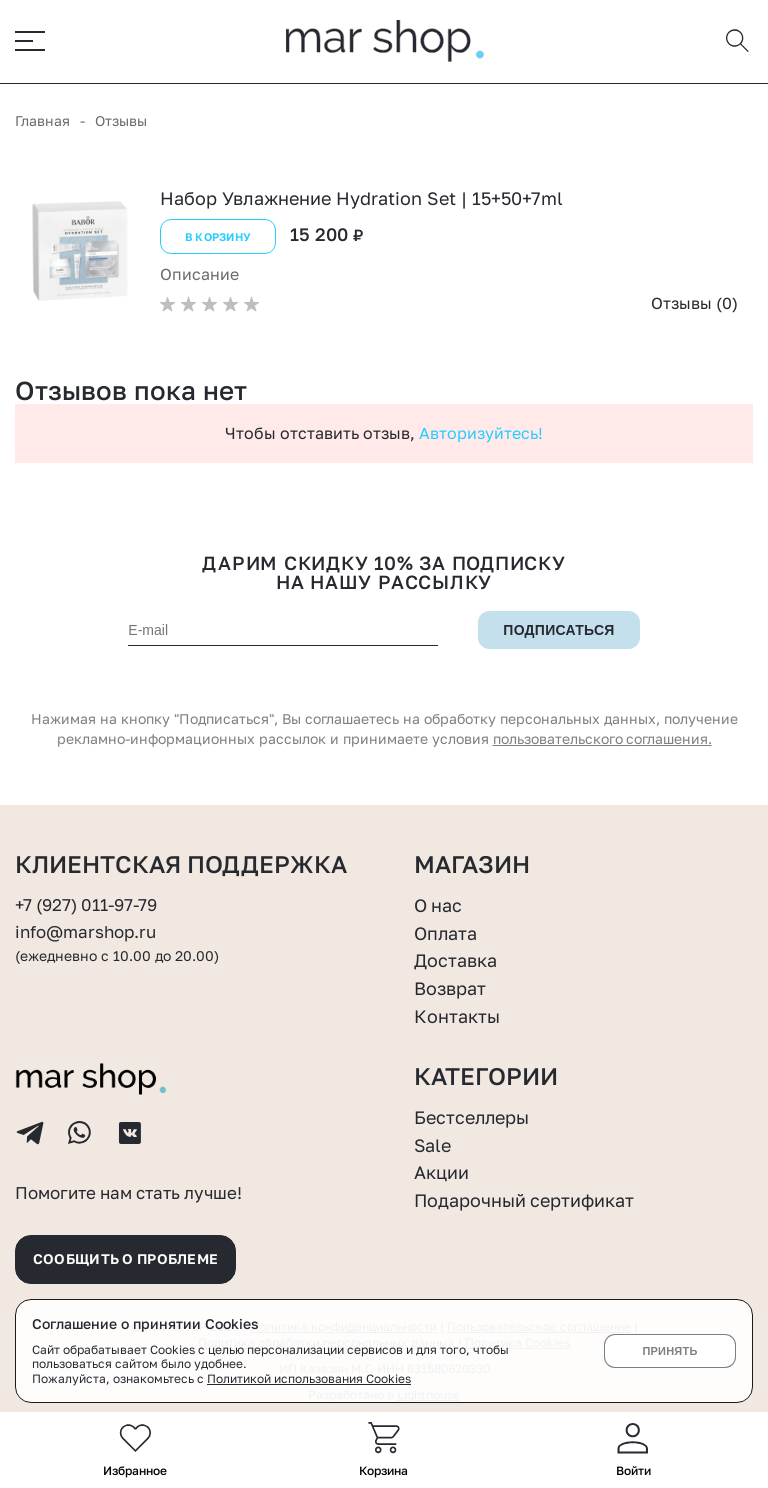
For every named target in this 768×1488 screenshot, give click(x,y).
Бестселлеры (472, 1116)
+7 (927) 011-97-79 (86, 905)
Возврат (450, 987)
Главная (42, 120)
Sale (433, 1144)
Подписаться (559, 630)
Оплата (446, 932)
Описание (199, 274)
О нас (438, 905)
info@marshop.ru (85, 931)
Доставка (455, 960)
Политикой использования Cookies (309, 1378)
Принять (669, 1351)
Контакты (457, 1015)
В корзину (218, 236)
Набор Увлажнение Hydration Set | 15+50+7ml (361, 198)
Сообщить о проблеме (127, 1258)
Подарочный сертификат (525, 1199)
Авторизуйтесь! (481, 433)
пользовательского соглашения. (602, 738)
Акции (441, 1172)
